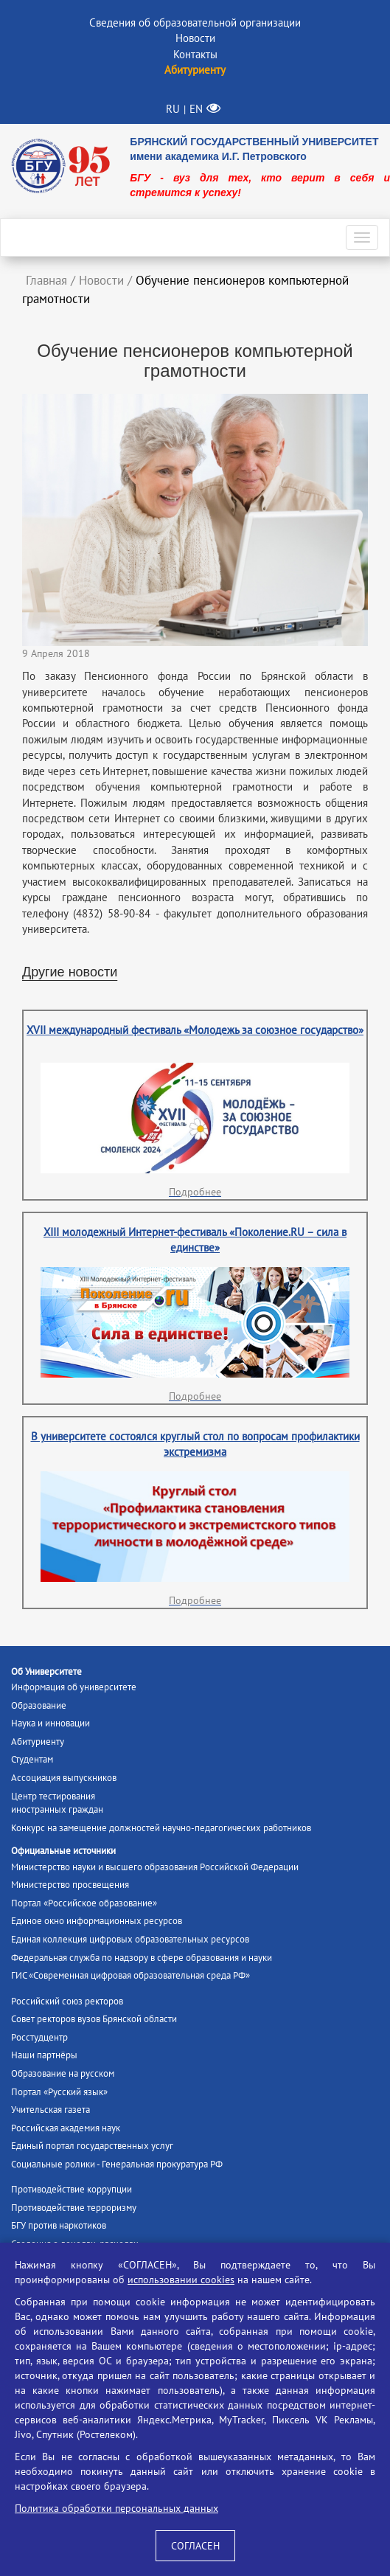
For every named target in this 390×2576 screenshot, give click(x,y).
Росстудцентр (39, 2037)
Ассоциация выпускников (63, 1777)
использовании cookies (181, 2279)
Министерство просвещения (70, 1884)
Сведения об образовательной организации (195, 22)
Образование (38, 1705)
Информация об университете (73, 1687)
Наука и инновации (50, 1723)
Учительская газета (50, 2109)
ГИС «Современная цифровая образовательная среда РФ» (130, 1975)
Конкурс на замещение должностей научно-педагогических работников (161, 1828)
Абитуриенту (37, 1741)
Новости (195, 38)
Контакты (195, 54)
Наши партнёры (44, 2055)
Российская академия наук (65, 2128)
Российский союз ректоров (67, 2001)
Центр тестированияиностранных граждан (57, 1803)
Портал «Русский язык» (59, 2092)
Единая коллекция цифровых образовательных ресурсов (130, 1939)
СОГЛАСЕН (195, 2545)
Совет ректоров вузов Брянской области (94, 2019)
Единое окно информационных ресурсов (96, 1920)
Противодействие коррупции (71, 2189)
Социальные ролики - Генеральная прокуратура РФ (117, 2164)
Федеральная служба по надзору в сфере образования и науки (141, 1957)
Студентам (32, 1759)
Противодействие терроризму (73, 2207)
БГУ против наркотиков (58, 2225)
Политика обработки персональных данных (116, 2508)
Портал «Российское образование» (84, 1903)
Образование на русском (62, 2073)
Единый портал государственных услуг (92, 2145)
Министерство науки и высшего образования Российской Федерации (155, 1867)
